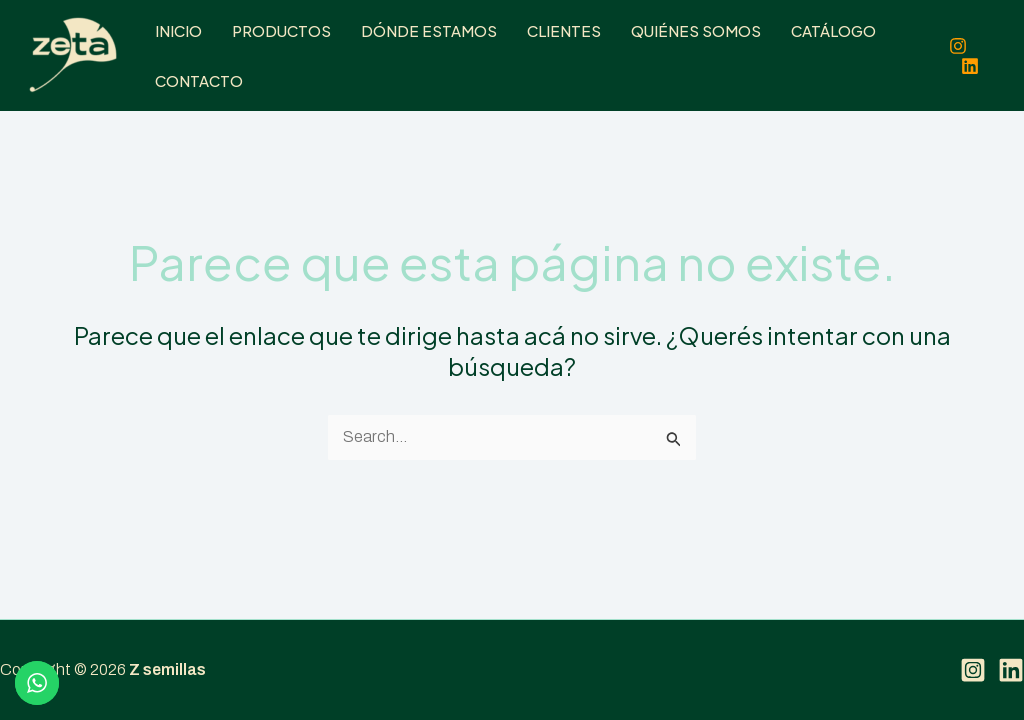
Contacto (199, 80)
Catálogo (833, 30)
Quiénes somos (696, 30)
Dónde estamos (429, 30)
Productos (281, 30)
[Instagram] (958, 46)
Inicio (178, 30)
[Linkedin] (970, 66)
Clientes (564, 30)
